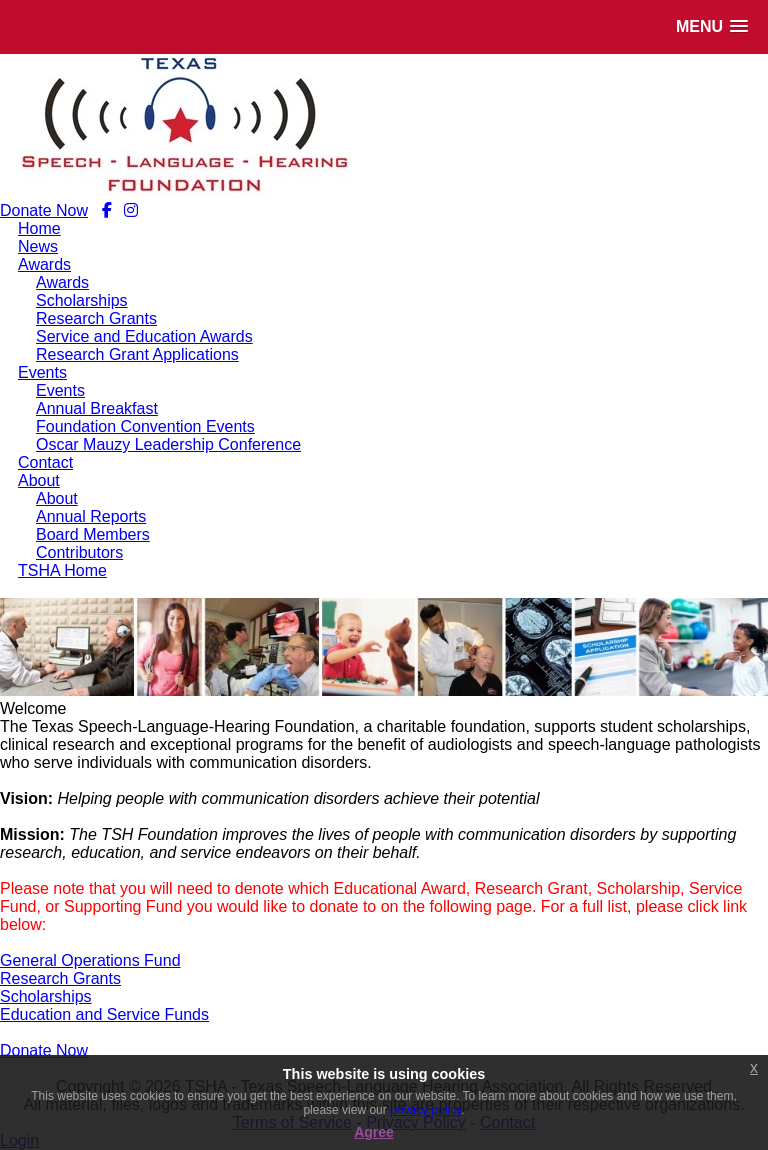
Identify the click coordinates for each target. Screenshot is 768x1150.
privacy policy (425, 1110)
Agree (374, 1132)
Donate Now (44, 210)
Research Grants (60, 978)
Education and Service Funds (104, 1014)
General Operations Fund (90, 960)
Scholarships (46, 996)
